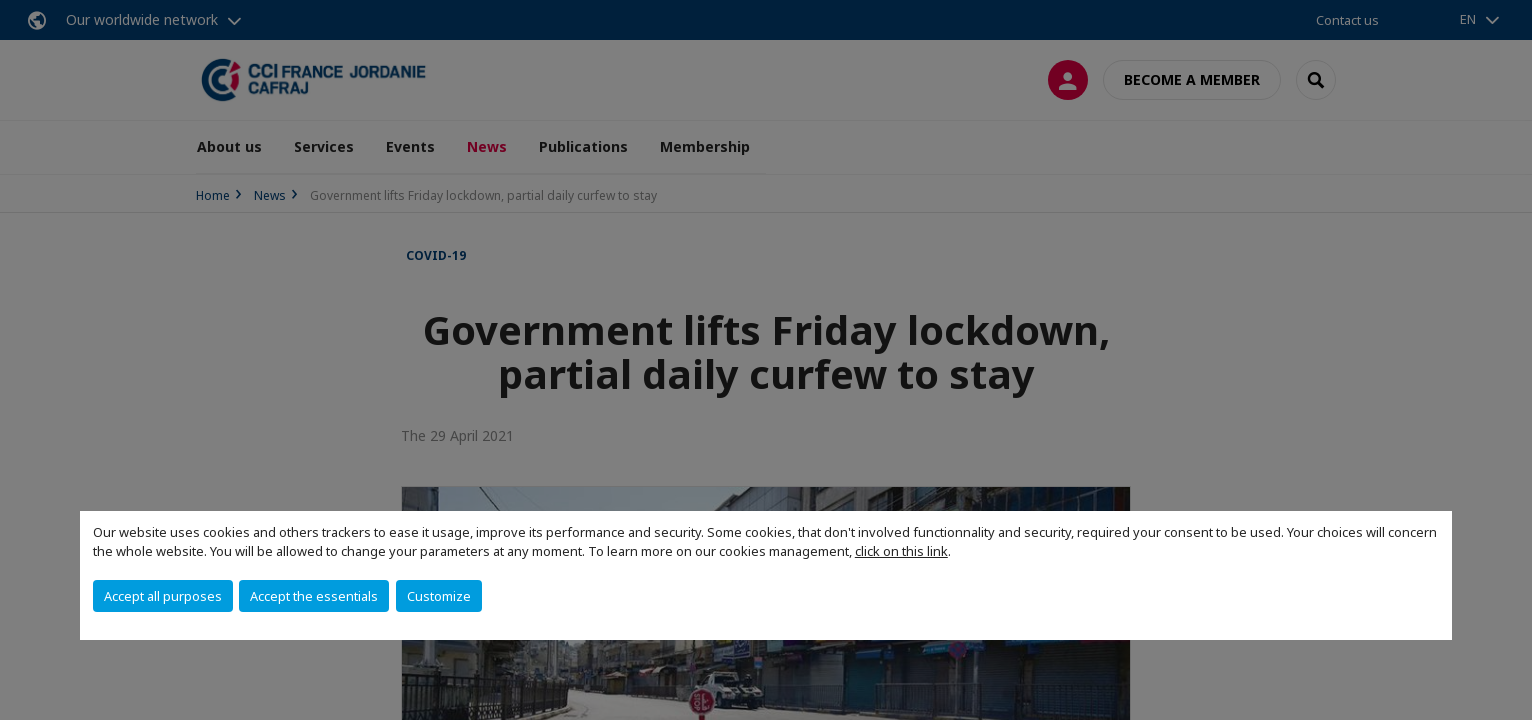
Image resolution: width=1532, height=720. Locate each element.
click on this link (901, 551)
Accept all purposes (163, 596)
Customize (439, 596)
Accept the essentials (314, 596)
